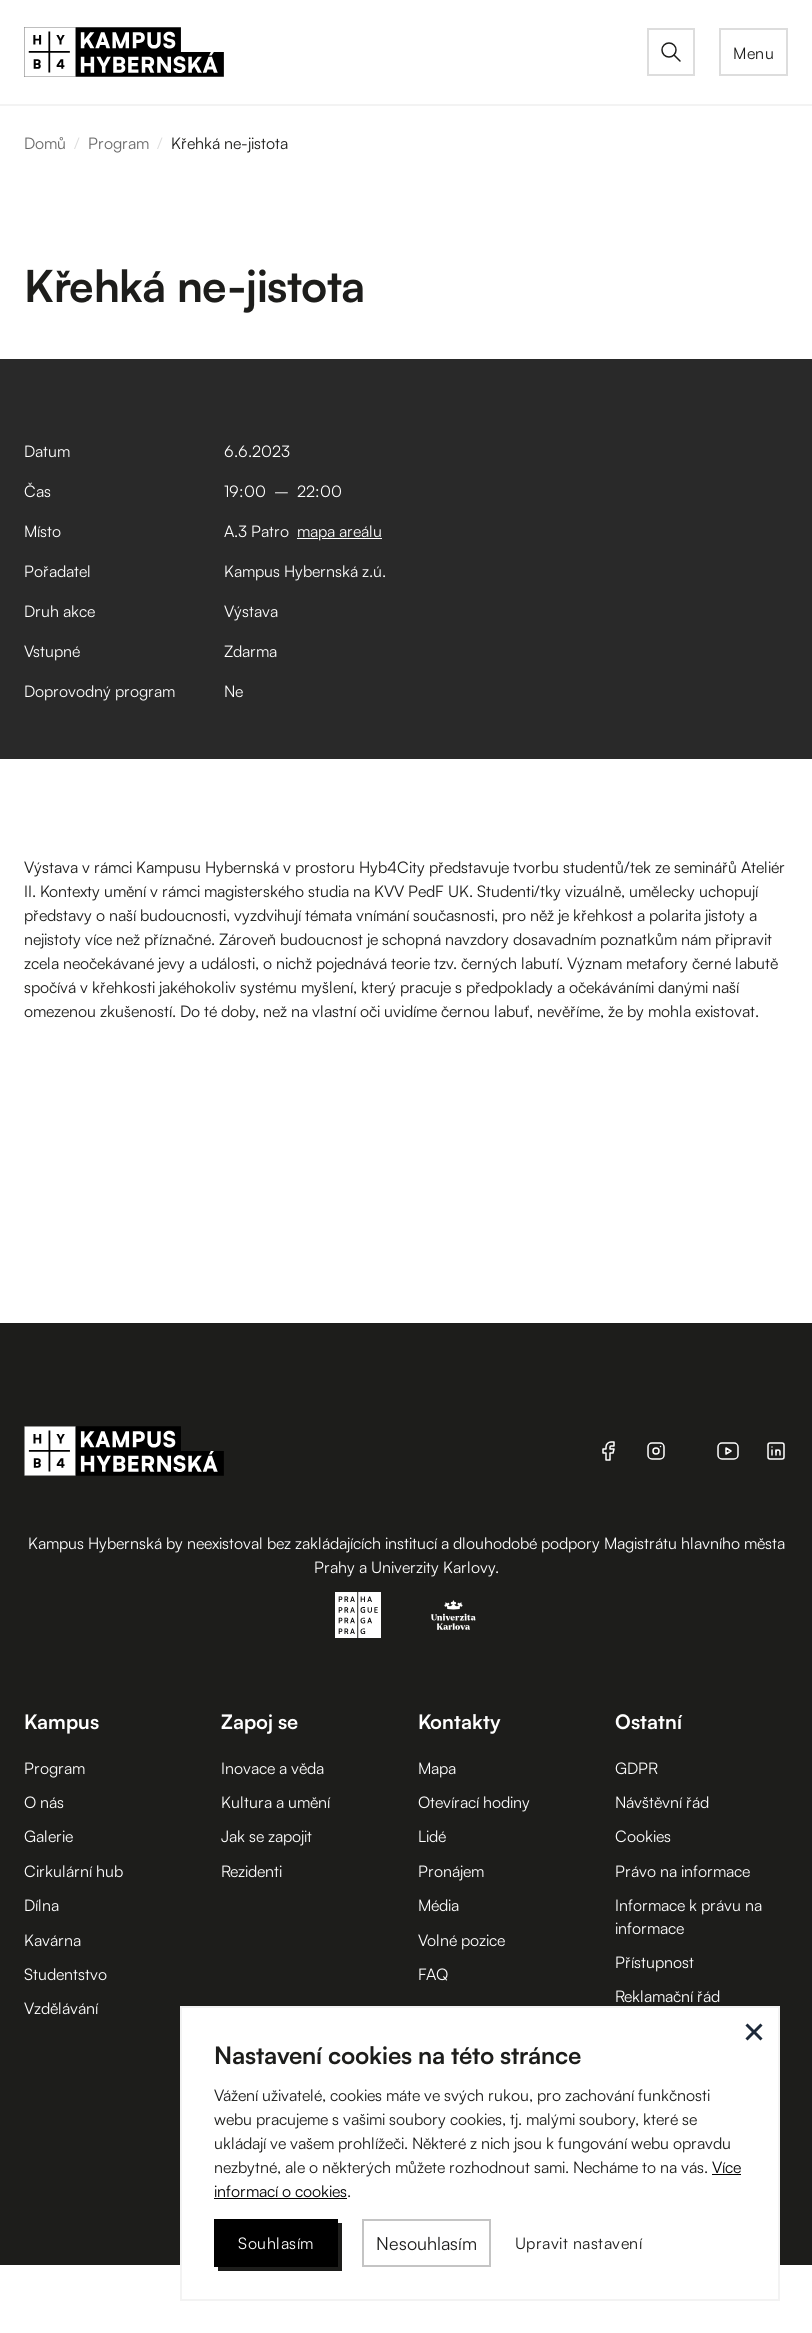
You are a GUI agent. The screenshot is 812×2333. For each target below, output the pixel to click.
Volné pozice (461, 1940)
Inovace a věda (272, 1768)
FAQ (433, 1974)
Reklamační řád (667, 1996)
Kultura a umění (275, 1802)
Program (118, 143)
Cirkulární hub (73, 1871)
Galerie (48, 1836)
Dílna (41, 1905)
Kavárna (52, 1940)
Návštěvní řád (662, 1802)
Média (438, 1905)
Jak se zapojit (266, 1836)
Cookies (643, 1836)
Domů (45, 143)
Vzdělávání (61, 2008)
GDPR (636, 1768)
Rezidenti (251, 1871)
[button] (753, 52)
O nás (44, 1802)
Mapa (437, 1768)
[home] (335, 52)
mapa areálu (339, 531)
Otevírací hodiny (474, 1802)
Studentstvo (65, 1974)
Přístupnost (654, 1962)
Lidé (432, 1836)
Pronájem (451, 1871)
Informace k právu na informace (688, 1916)
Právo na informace (682, 1871)
